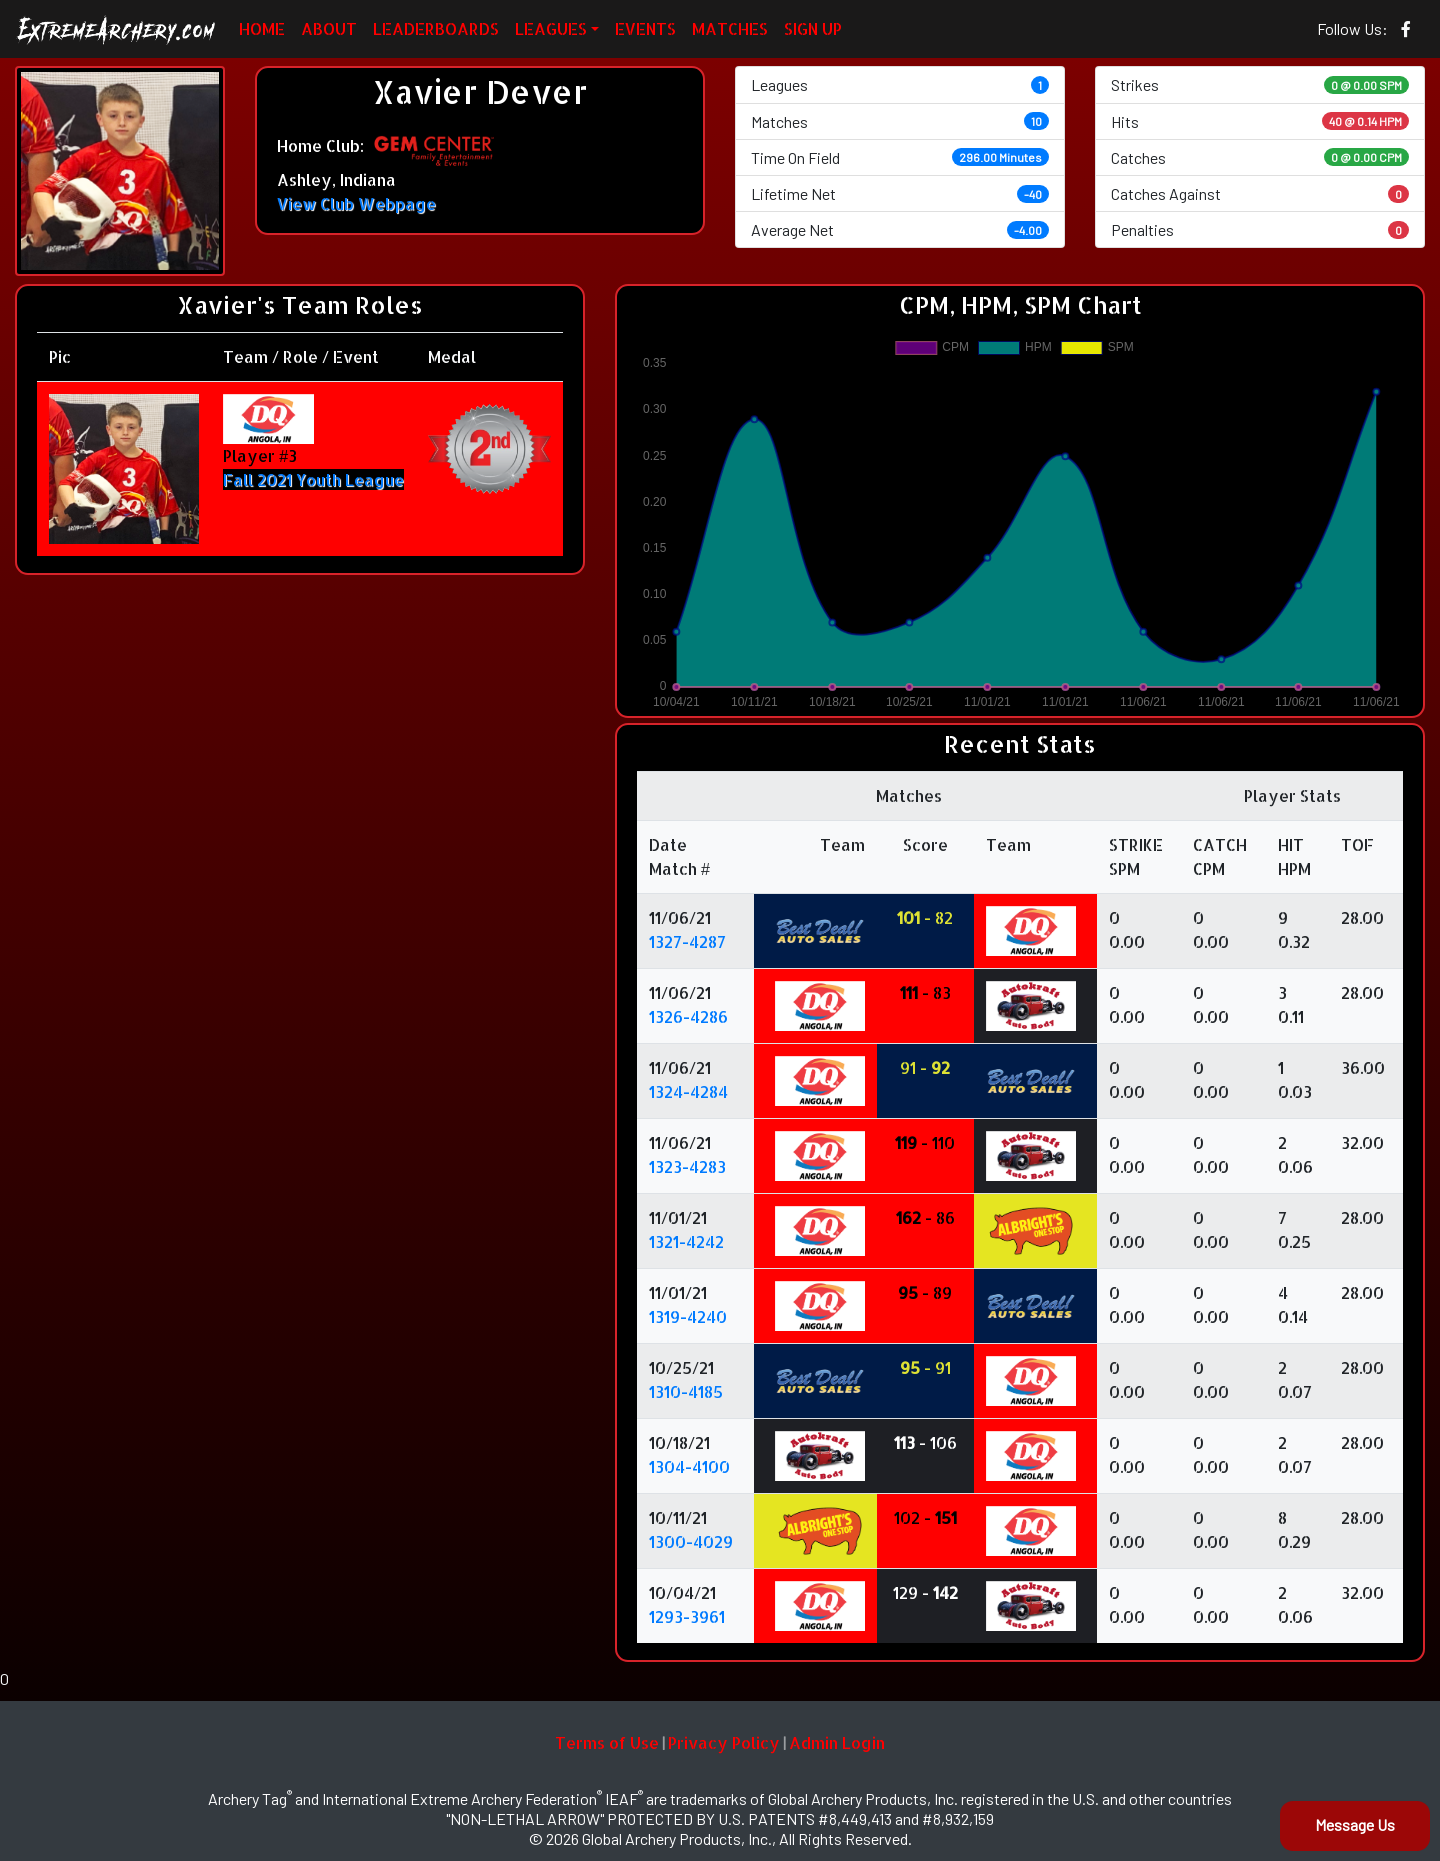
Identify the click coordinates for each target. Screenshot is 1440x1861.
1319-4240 (688, 1316)
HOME (262, 28)
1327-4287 (687, 941)
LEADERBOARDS (436, 28)
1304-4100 (689, 1466)
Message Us (1355, 1824)
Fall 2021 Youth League (313, 479)
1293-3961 (687, 1616)
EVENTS (645, 28)
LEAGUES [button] (551, 28)
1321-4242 (686, 1241)
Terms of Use (607, 1742)
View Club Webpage (356, 203)
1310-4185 (686, 1391)
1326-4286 (688, 1016)
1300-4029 (691, 1541)
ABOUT (329, 28)
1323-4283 (687, 1166)
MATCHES (730, 28)
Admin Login (837, 1742)
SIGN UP (813, 28)
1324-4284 (688, 1091)
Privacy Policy (724, 1742)
